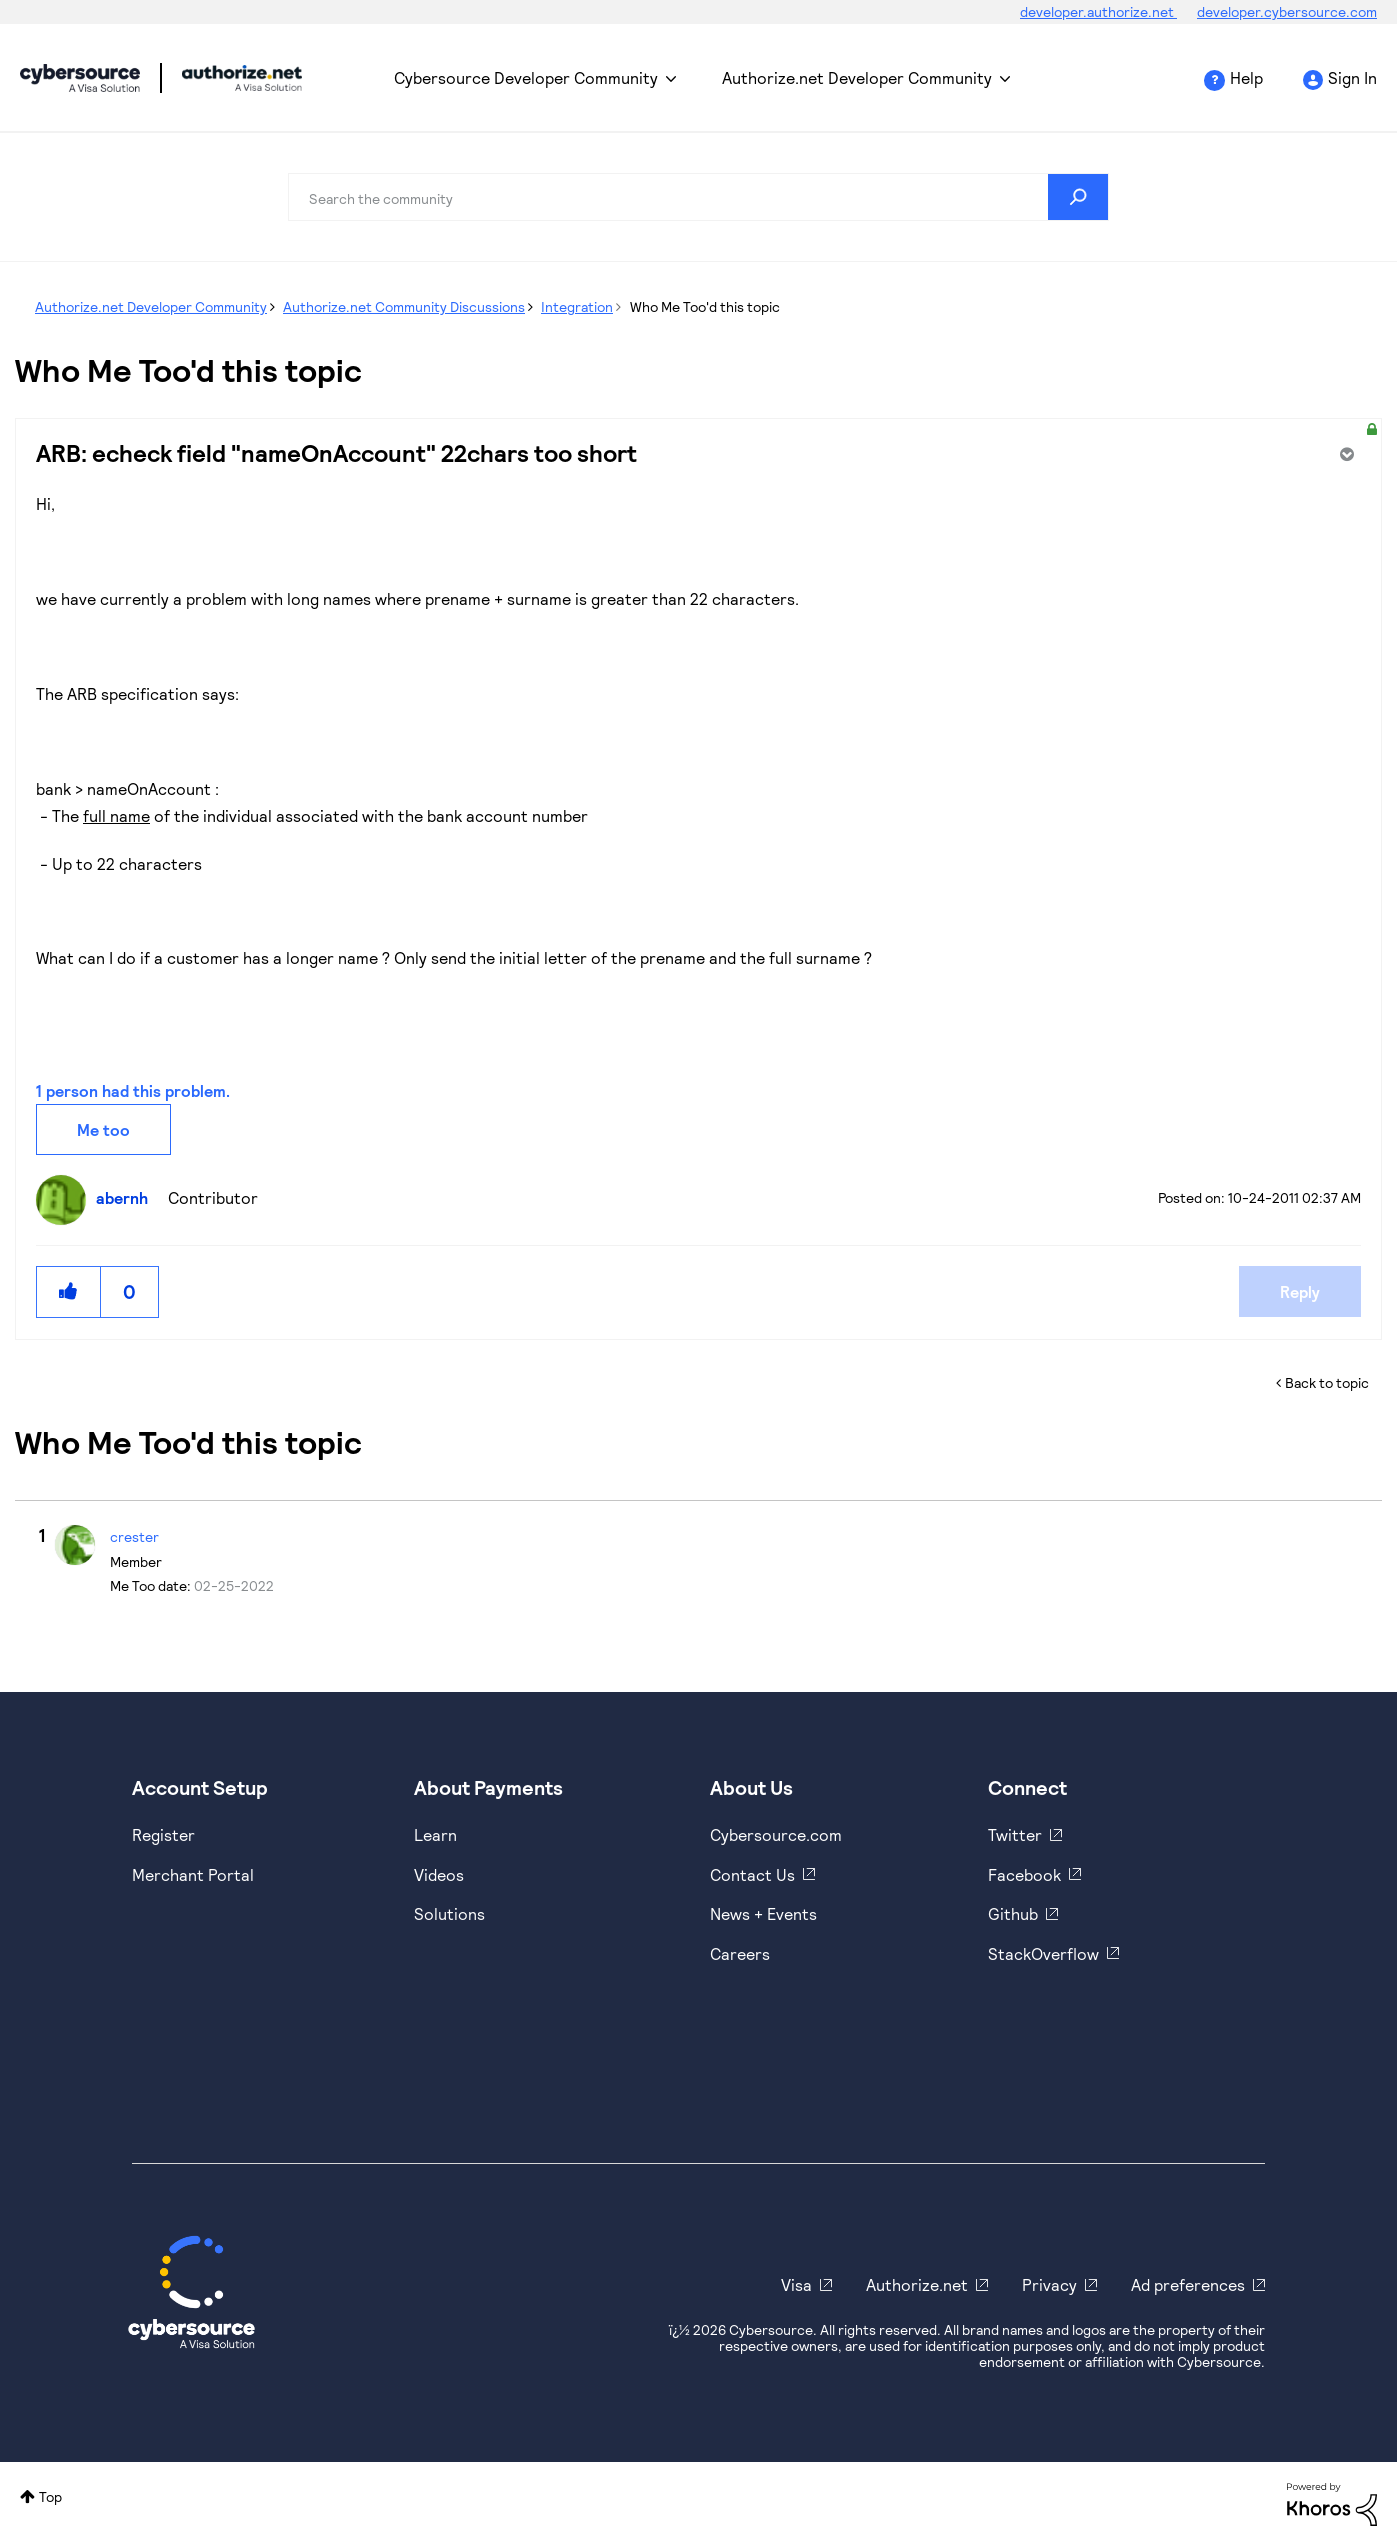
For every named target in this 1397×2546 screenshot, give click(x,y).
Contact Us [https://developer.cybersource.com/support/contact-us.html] (752, 1874)
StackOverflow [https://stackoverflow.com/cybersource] (1043, 1953)
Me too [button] (103, 1129)
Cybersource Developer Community (80, 78)
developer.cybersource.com (1287, 11)
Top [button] (50, 2496)
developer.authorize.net (1098, 11)
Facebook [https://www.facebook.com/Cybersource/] (1024, 1874)
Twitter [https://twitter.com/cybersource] (1015, 1834)
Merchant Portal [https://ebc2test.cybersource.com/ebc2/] (193, 1874)
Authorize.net (917, 2284)
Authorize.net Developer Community (857, 77)
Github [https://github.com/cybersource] (1013, 1913)
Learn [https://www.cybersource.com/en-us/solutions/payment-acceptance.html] (435, 1834)
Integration (577, 306)
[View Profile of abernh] (127, 1197)
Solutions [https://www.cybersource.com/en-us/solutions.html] (449, 1913)
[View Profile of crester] (134, 1536)
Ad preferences (1188, 2284)
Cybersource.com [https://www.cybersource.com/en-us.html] (776, 1834)
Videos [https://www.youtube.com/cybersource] (439, 1874)
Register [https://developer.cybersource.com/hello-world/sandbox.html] (163, 1834)
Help (1246, 77)
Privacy (1049, 2284)
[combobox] (698, 197)
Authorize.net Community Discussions (404, 306)
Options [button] (1345, 454)
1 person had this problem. (133, 1090)
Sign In (1352, 77)
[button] (69, 1291)
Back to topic (1327, 1382)
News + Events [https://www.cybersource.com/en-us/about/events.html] (763, 1913)
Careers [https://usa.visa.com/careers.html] (740, 1953)
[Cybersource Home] (191, 2292)
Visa (796, 2284)
